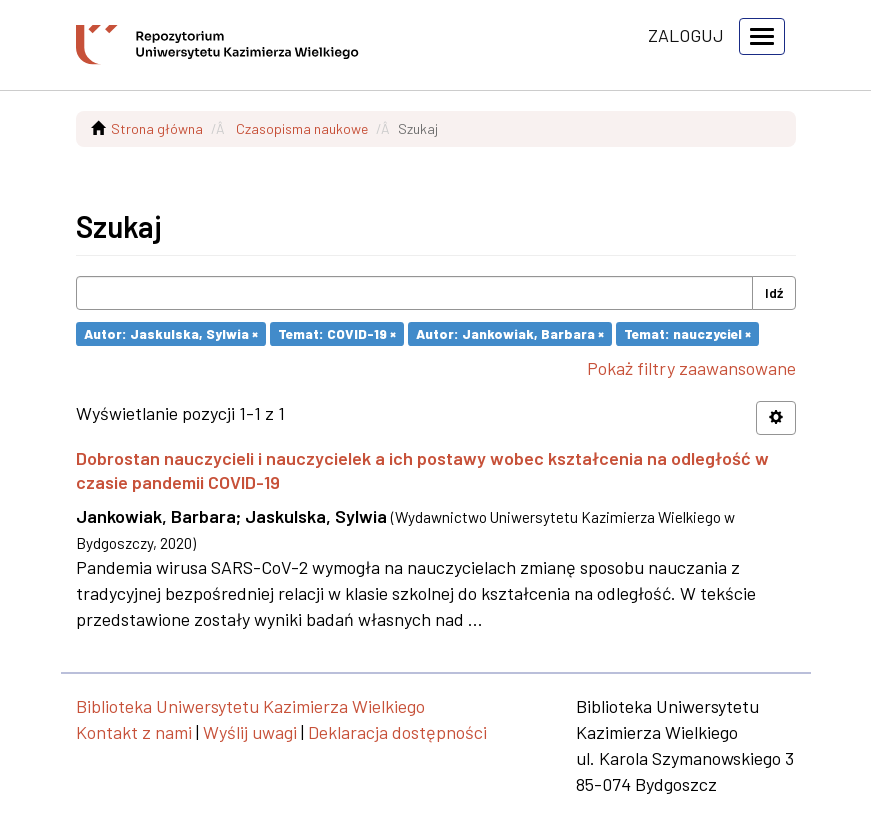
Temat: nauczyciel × (687, 333)
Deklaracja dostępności (397, 732)
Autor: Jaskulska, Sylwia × (171, 333)
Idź (774, 292)
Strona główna (157, 128)
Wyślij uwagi (250, 732)
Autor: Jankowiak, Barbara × (510, 333)
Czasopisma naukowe (302, 128)
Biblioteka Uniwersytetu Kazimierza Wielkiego (250, 706)
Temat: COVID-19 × (337, 333)
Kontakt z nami (134, 732)
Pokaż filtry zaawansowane (691, 368)
